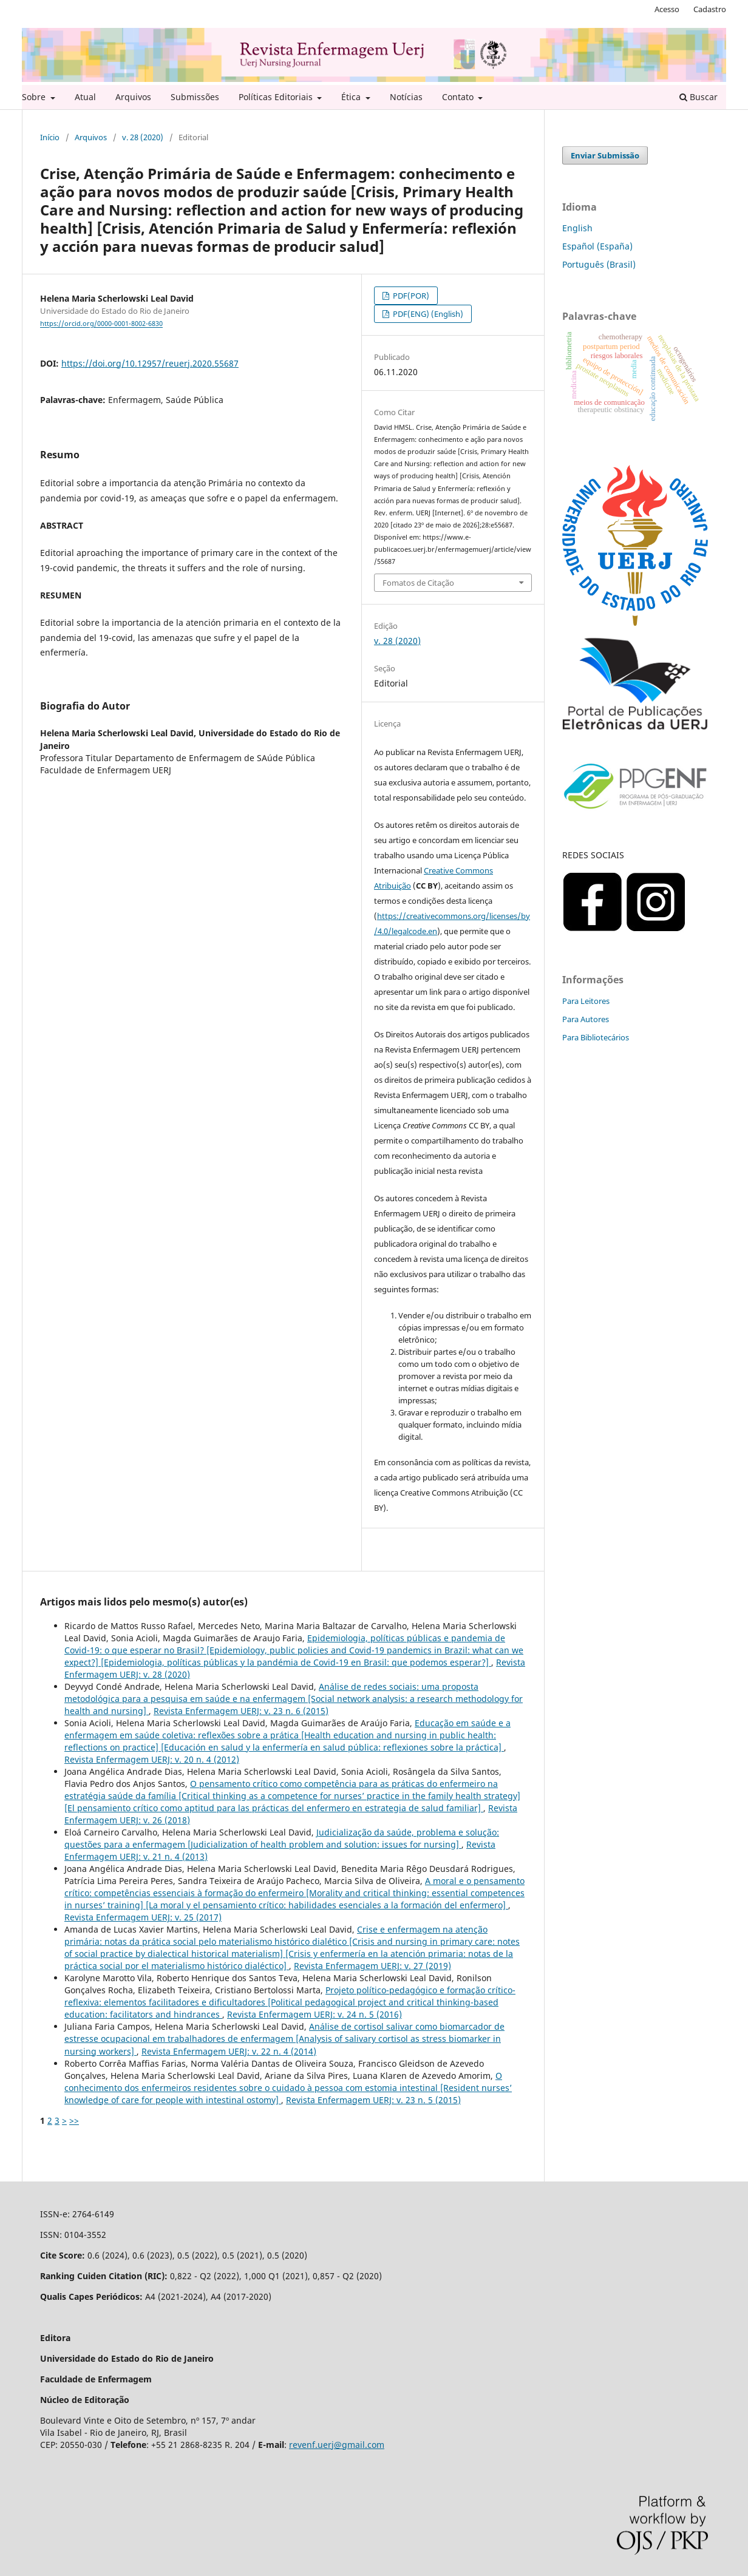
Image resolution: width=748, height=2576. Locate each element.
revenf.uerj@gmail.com (336, 2444)
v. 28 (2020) (142, 137)
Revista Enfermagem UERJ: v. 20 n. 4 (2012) (151, 1759)
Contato (459, 97)
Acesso (666, 9)
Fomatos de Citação (418, 582)
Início (49, 137)
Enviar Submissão (605, 155)
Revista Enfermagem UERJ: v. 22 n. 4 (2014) (228, 2051)
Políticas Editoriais (277, 97)
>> (74, 2120)
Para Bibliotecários (595, 1037)
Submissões (195, 97)
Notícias (406, 97)
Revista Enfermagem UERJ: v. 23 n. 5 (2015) (373, 2100)
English (577, 228)
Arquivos (133, 97)
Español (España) (597, 246)
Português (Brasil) (599, 264)
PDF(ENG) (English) (427, 313)
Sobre (35, 97)
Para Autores (585, 1019)
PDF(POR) (410, 295)
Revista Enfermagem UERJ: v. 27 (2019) (372, 1965)
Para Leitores (586, 1000)
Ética (352, 97)
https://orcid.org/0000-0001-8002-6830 (101, 324)
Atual (85, 97)
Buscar (698, 97)
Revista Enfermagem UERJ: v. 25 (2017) (143, 1917)
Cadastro (709, 9)
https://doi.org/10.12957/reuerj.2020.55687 (150, 363)
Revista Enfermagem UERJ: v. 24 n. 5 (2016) (314, 2014)
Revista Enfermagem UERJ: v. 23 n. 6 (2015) (241, 1711)
